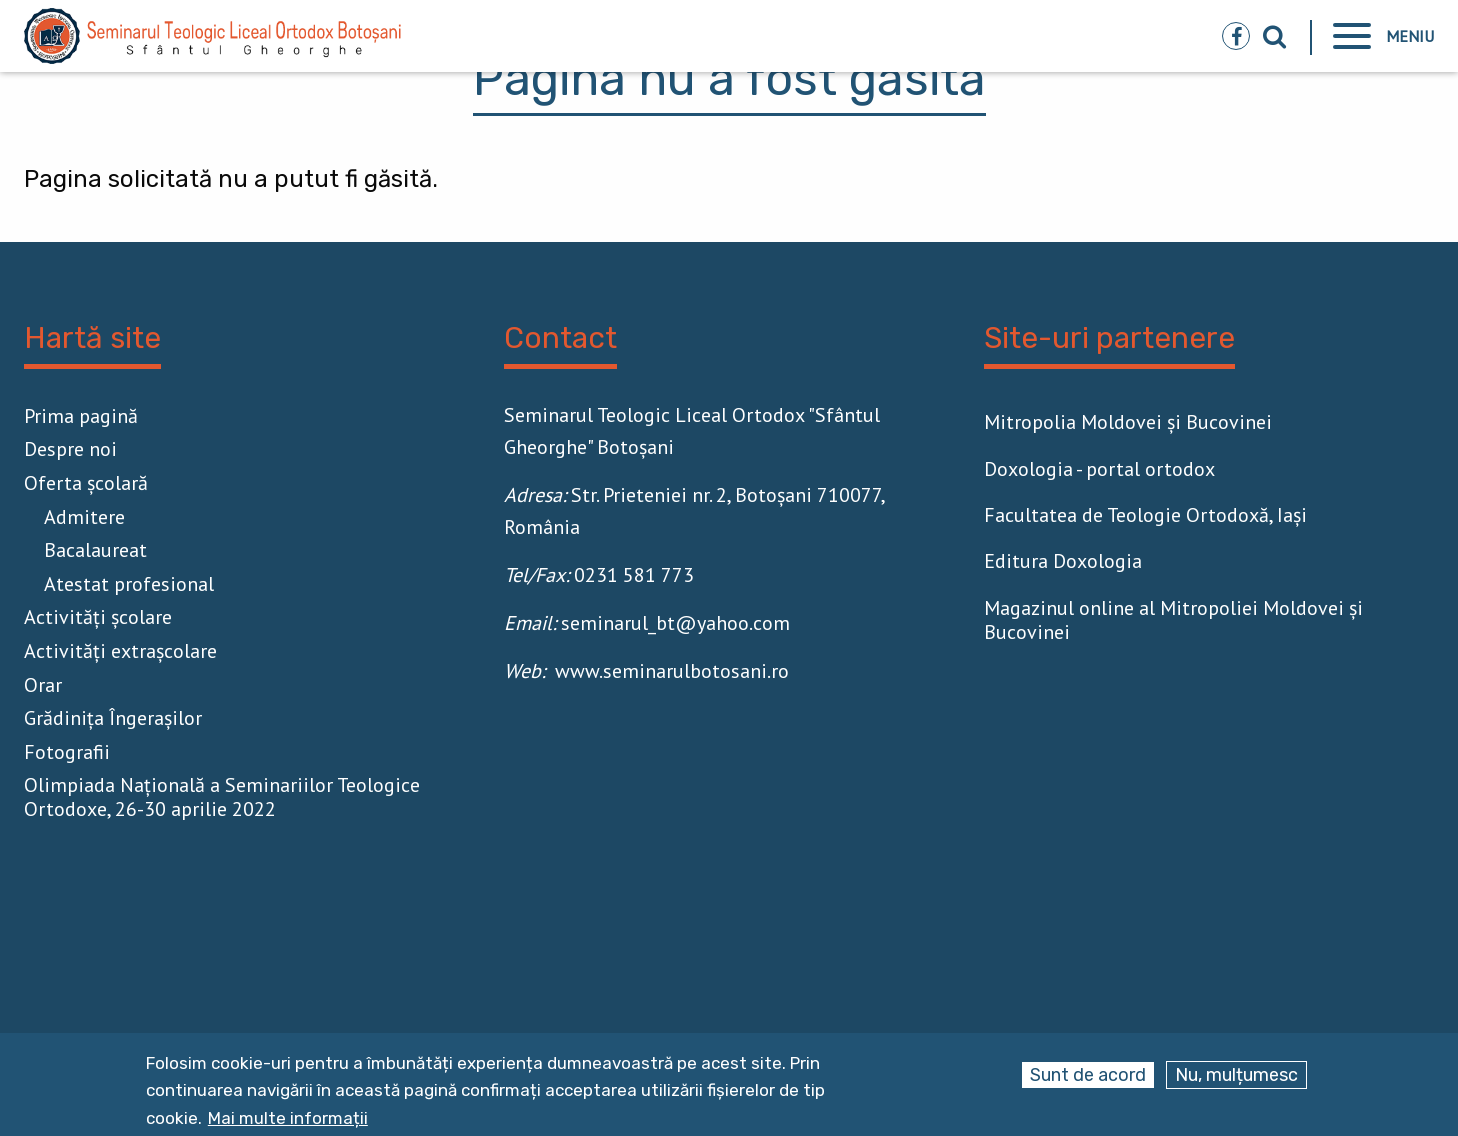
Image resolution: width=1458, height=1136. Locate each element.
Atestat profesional (129, 584)
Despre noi (70, 449)
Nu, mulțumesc (1236, 1075)
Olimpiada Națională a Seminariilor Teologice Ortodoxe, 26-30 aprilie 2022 (222, 797)
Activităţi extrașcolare (120, 651)
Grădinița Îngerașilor (113, 718)
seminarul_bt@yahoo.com (675, 623)
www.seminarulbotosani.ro (672, 671)
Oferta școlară (86, 483)
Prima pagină (81, 416)
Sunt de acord (1088, 1075)
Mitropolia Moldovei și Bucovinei (1128, 422)
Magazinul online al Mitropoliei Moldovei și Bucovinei (1173, 620)
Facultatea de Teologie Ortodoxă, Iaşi (1145, 515)
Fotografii (67, 752)
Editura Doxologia (1063, 561)
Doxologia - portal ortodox (1099, 469)
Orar (43, 685)
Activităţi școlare (98, 617)
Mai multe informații (288, 1118)
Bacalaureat (95, 550)
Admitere (84, 517)
